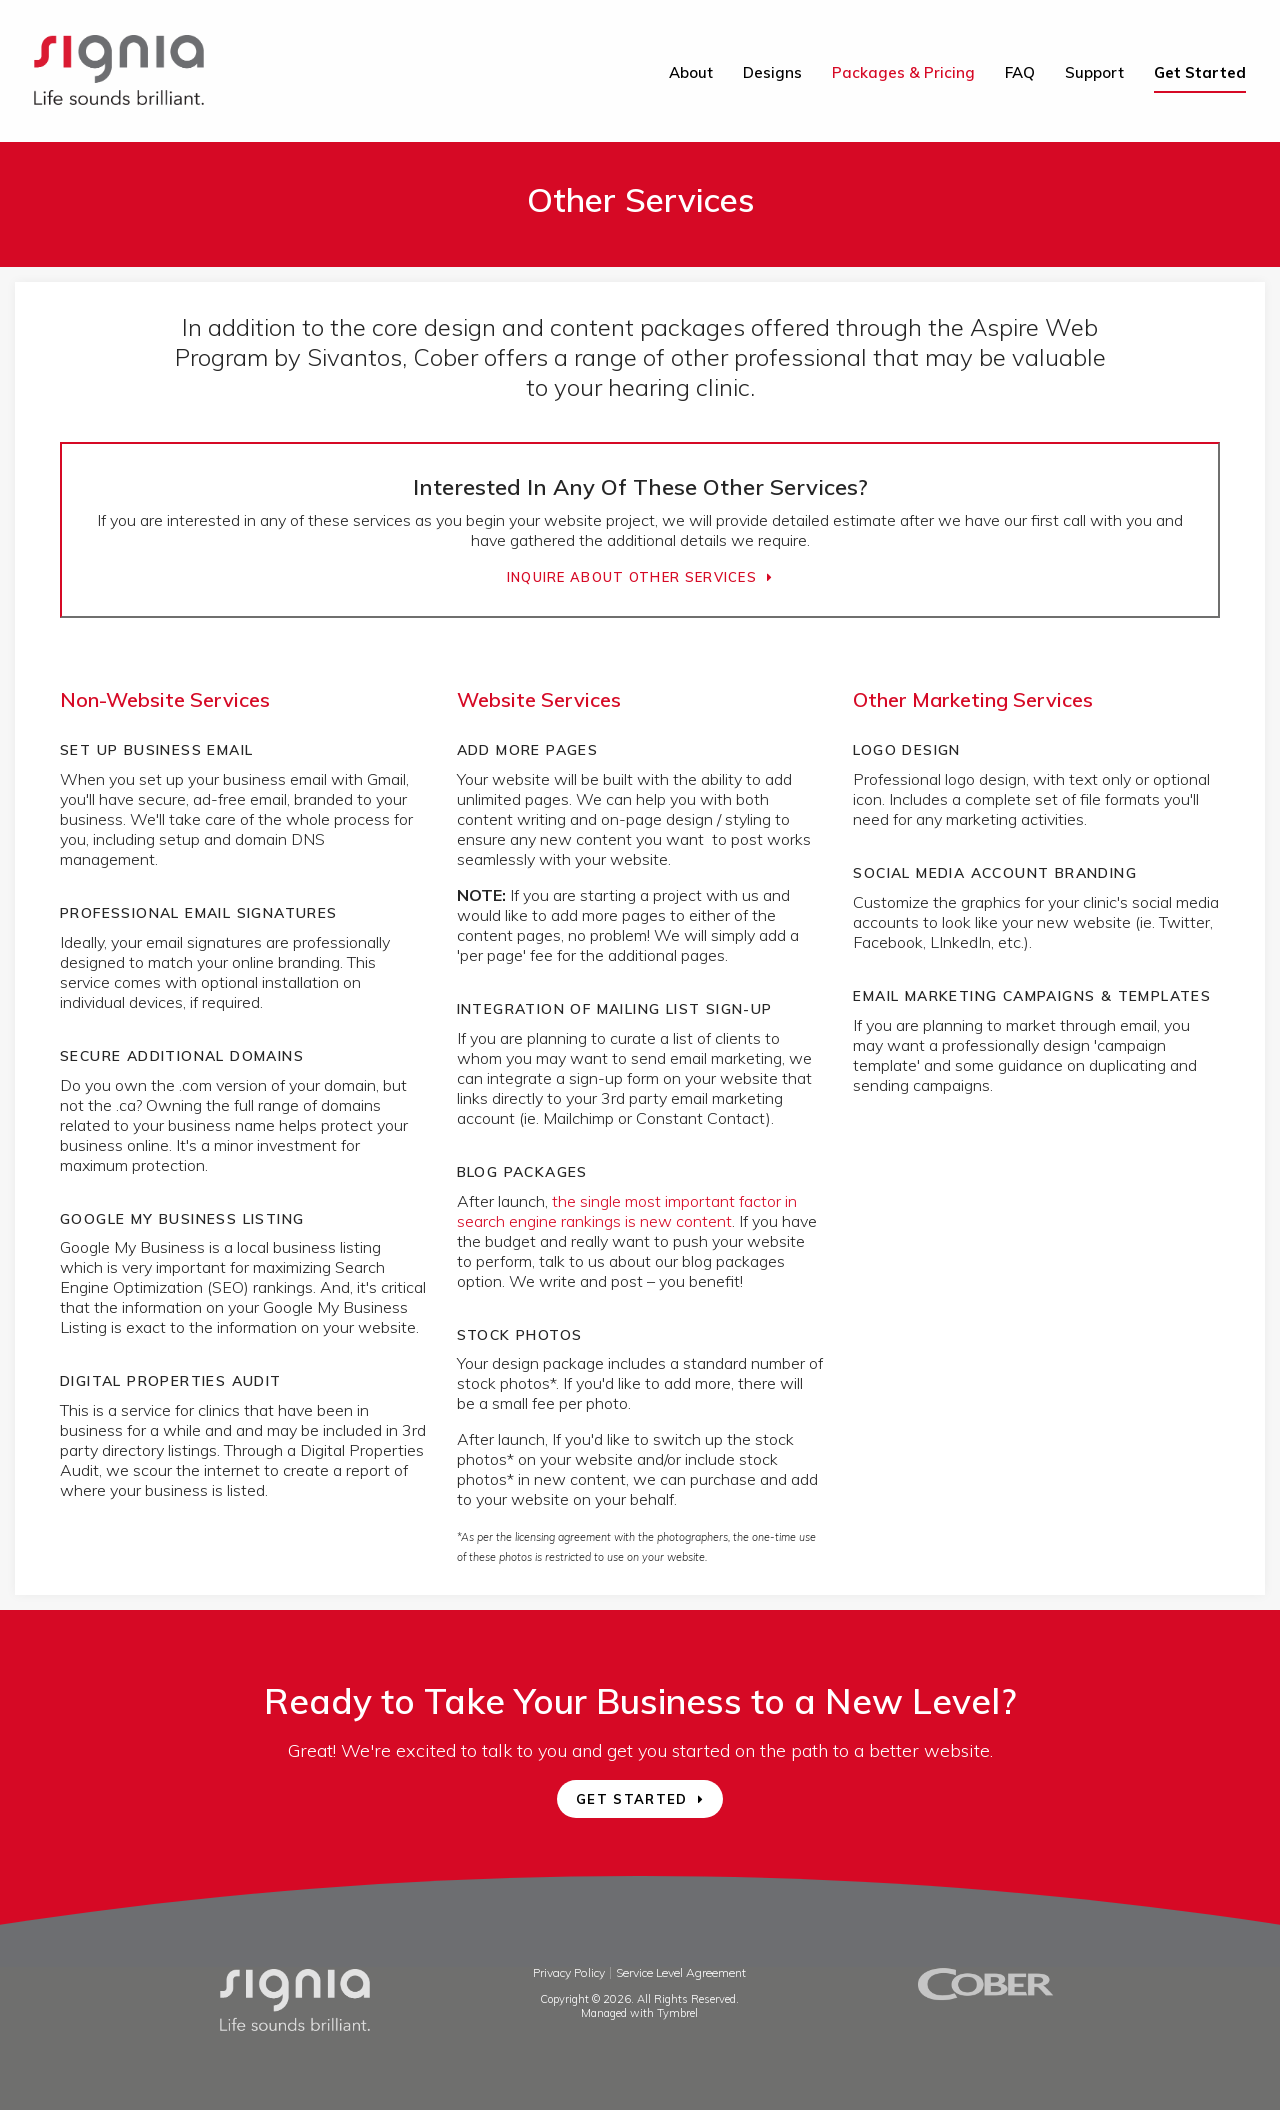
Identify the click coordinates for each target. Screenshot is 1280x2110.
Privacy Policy (569, 1972)
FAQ (1020, 72)
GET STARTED (631, 1799)
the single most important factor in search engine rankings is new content (627, 1211)
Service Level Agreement (681, 1972)
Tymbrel (677, 2013)
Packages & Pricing (903, 72)
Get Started (1200, 72)
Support (1094, 72)
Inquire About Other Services (632, 577)
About (691, 72)
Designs (772, 72)
